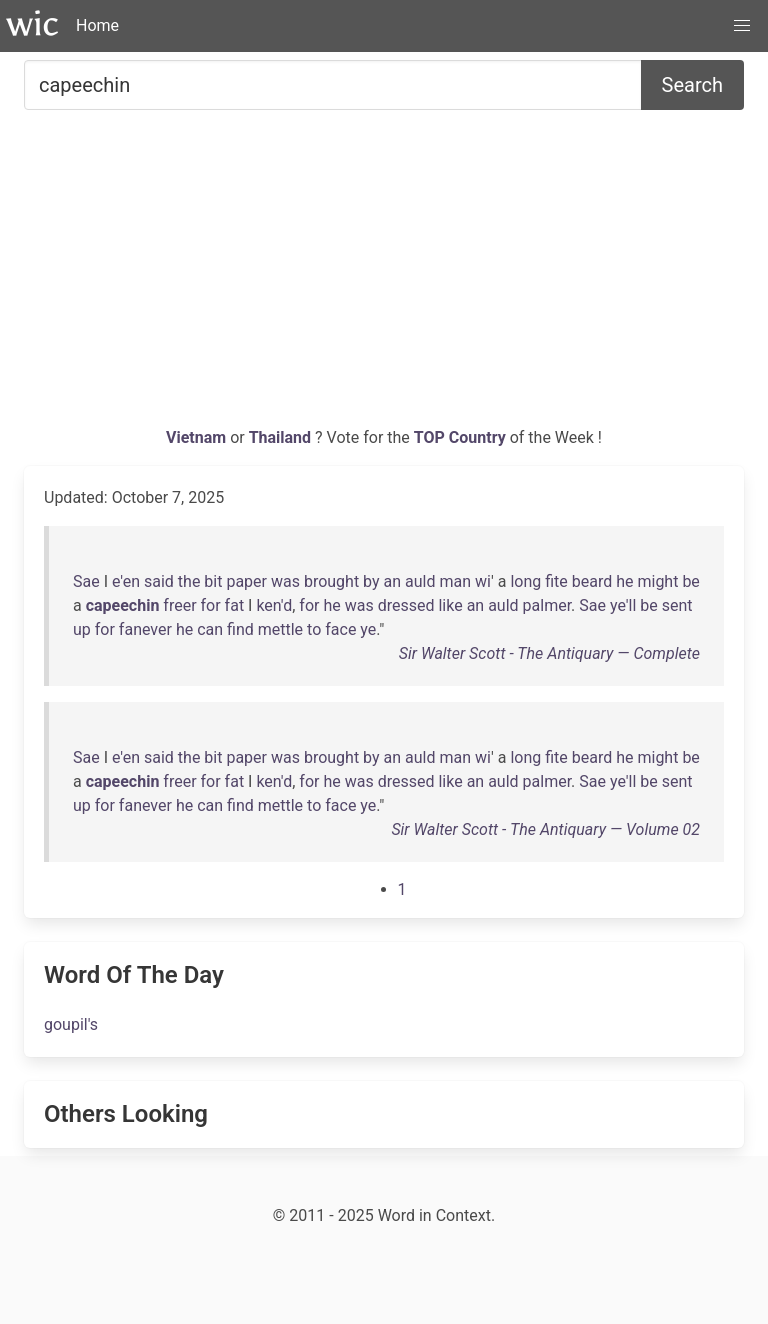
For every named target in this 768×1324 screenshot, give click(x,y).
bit (213, 581)
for (211, 605)
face (340, 629)
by (371, 581)
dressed (406, 605)
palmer (547, 605)
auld (420, 581)
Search (692, 85)
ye (368, 629)
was (285, 581)
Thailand (282, 437)
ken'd (274, 605)
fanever (145, 629)
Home (97, 25)
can (210, 629)
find (240, 629)
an (393, 581)
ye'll (623, 605)
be (690, 581)
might (657, 581)
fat (235, 605)
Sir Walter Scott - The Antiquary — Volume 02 (545, 829)
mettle (280, 629)
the (189, 581)
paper (246, 581)
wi (483, 581)
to (314, 629)
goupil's (71, 1024)
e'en (126, 581)
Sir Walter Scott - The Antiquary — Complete (549, 653)
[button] (742, 26)
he (624, 581)
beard (592, 581)
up (82, 629)
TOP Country (460, 437)
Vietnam (198, 437)
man (455, 581)
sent (677, 605)
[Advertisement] (384, 276)
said (159, 581)
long (525, 581)
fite (556, 581)
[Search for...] (333, 85)
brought (331, 581)
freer (179, 605)
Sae (86, 581)
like (450, 605)
